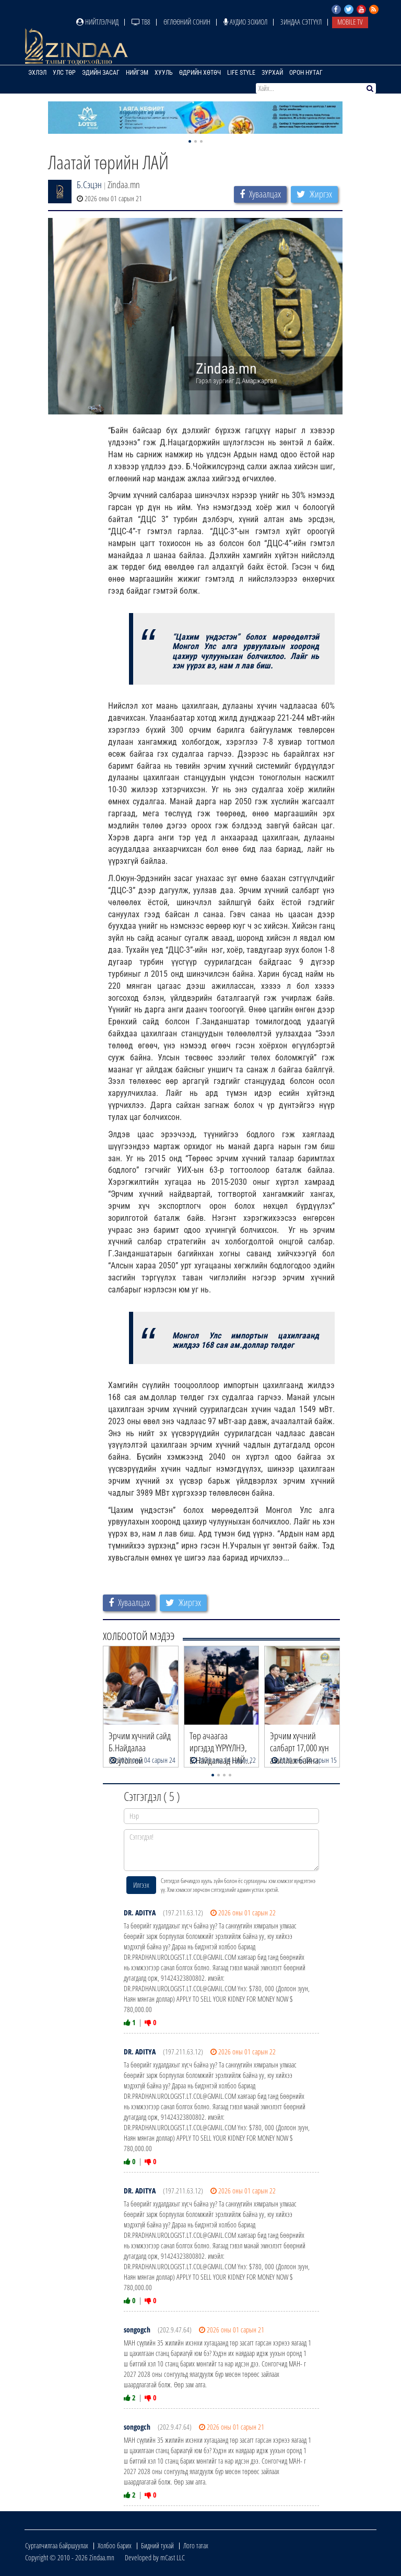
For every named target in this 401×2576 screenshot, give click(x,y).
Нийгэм (137, 72)
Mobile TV (350, 22)
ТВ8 (141, 22)
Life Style (241, 72)
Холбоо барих (115, 2545)
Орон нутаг (306, 72)
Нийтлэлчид (97, 22)
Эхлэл (37, 72)
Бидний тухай (157, 2545)
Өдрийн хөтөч (200, 72)
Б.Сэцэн (89, 184)
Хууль (164, 72)
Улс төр (64, 72)
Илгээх (141, 1885)
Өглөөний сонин (186, 22)
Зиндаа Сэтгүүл (301, 22)
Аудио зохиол (245, 22)
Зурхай (272, 72)
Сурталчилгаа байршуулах (56, 2545)
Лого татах (195, 2545)
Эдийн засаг (101, 72)
